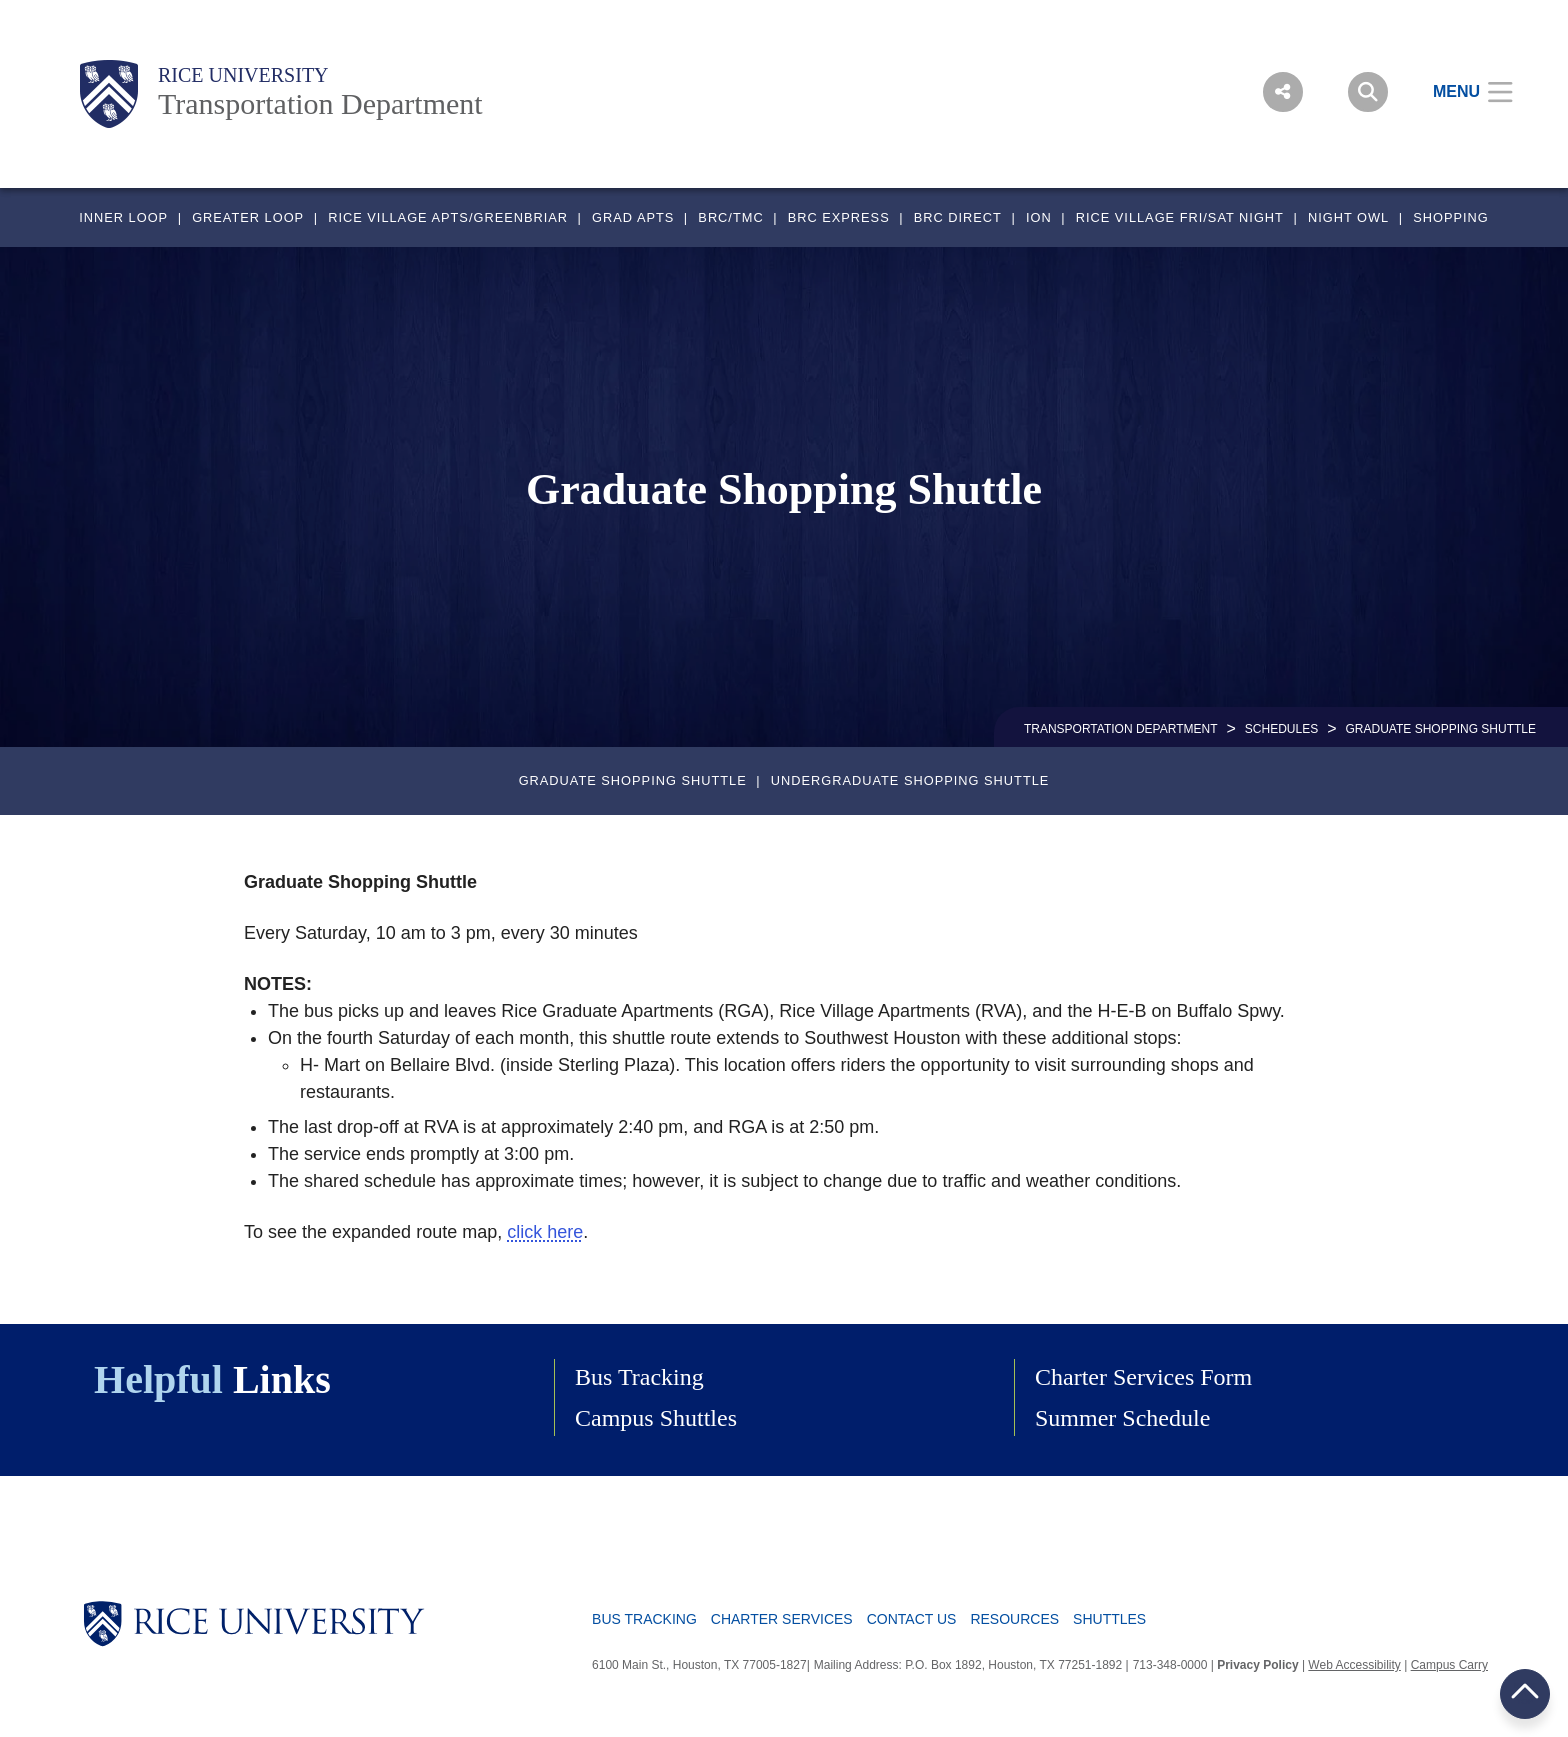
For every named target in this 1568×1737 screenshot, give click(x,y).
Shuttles (1109, 1619)
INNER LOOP (123, 217)
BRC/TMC (730, 217)
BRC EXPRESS (839, 217)
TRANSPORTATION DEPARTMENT (1121, 729)
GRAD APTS (633, 217)
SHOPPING (1451, 217)
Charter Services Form (1143, 1377)
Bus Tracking (639, 1377)
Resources (1014, 1619)
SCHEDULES (1281, 729)
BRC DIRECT (958, 217)
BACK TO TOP (1525, 1693)
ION (1039, 217)
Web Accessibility (1354, 1665)
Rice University (243, 75)
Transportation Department (320, 103)
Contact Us (912, 1619)
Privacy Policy (1257, 1665)
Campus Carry (1449, 1665)
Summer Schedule (1122, 1418)
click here (545, 1232)
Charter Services (782, 1619)
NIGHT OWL (1348, 217)
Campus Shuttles (656, 1418)
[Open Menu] (1460, 92)
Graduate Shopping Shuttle (633, 780)
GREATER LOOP (248, 217)
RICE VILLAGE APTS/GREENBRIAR (448, 217)
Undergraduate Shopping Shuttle (910, 780)
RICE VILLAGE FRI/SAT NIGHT (1180, 217)
